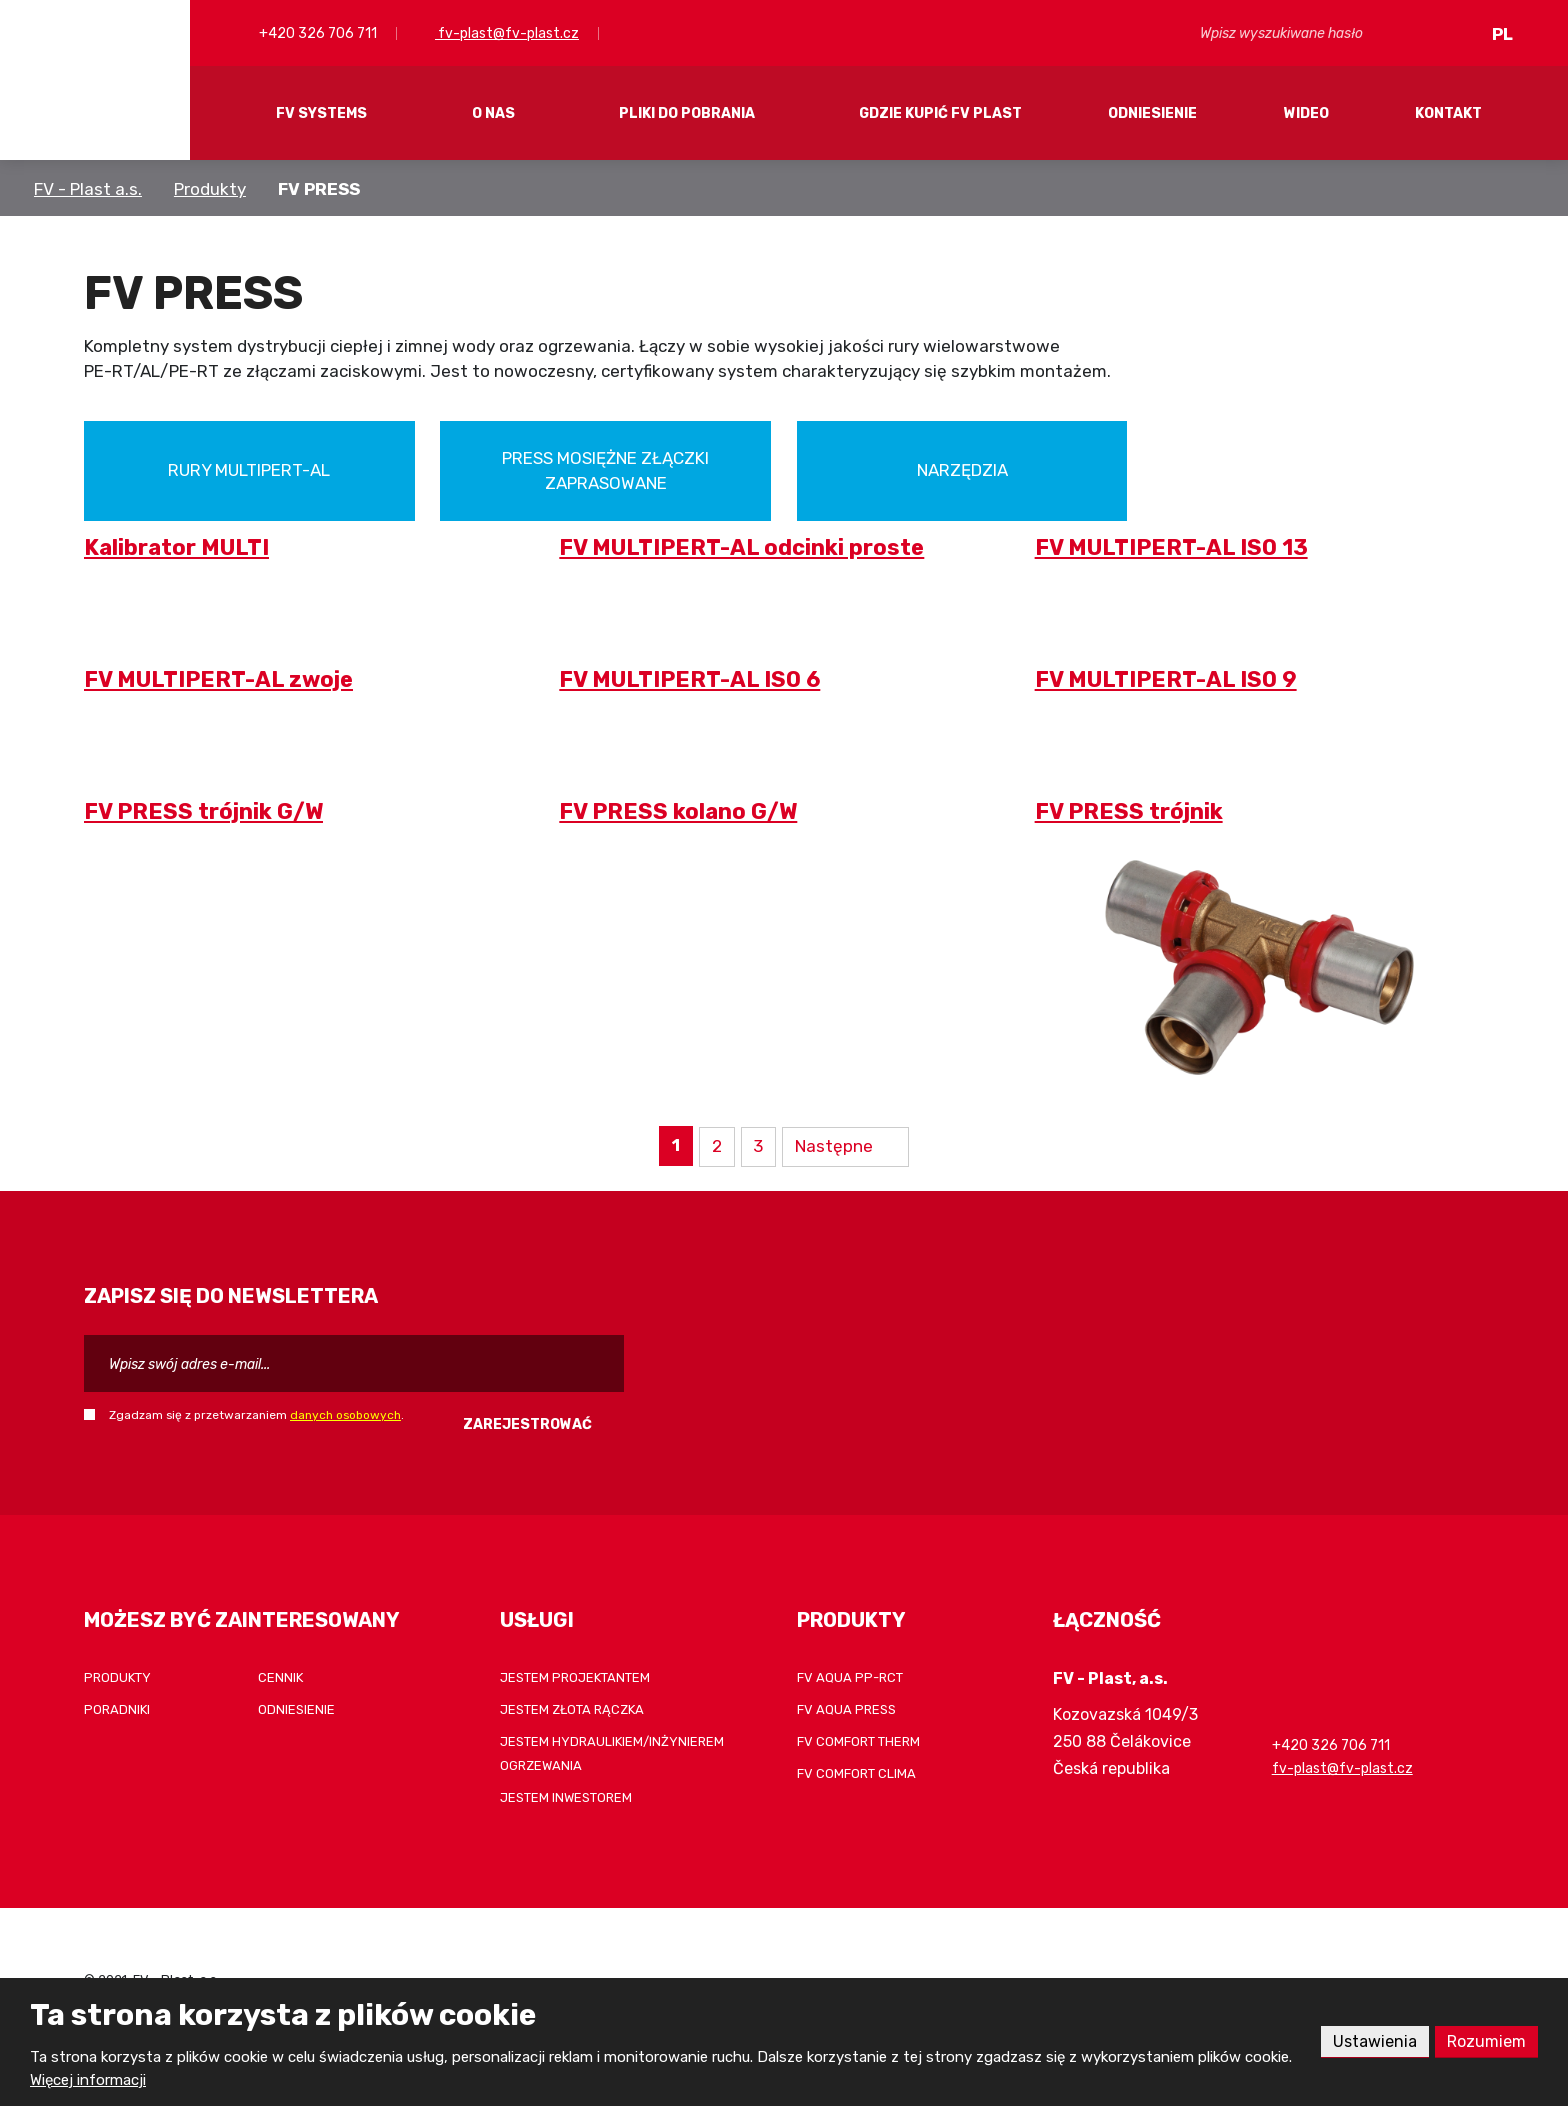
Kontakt (1448, 113)
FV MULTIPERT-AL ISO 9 (1166, 679)
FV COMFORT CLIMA (856, 1773)
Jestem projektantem (575, 1677)
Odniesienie (1152, 113)
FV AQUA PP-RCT (850, 1677)
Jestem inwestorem (566, 1797)
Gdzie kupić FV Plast (940, 113)
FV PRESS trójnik (1129, 811)
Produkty (210, 189)
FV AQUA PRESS (846, 1709)
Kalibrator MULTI (176, 547)
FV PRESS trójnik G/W (203, 811)
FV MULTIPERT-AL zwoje (218, 679)
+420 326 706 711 (316, 33)
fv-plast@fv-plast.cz (507, 33)
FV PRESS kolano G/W (678, 811)
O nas (493, 113)
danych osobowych (345, 1415)
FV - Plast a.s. (88, 189)
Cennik (280, 1677)
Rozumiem (1486, 2041)
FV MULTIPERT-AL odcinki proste (741, 547)
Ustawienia (1375, 2041)
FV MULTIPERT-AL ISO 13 (1171, 547)
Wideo (1306, 113)
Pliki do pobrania (687, 113)
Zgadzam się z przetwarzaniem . (256, 1415)
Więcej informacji (88, 2080)
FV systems (321, 113)
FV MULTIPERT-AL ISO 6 (689, 679)
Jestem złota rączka (572, 1709)
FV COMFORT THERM (858, 1741)
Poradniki (117, 1709)
